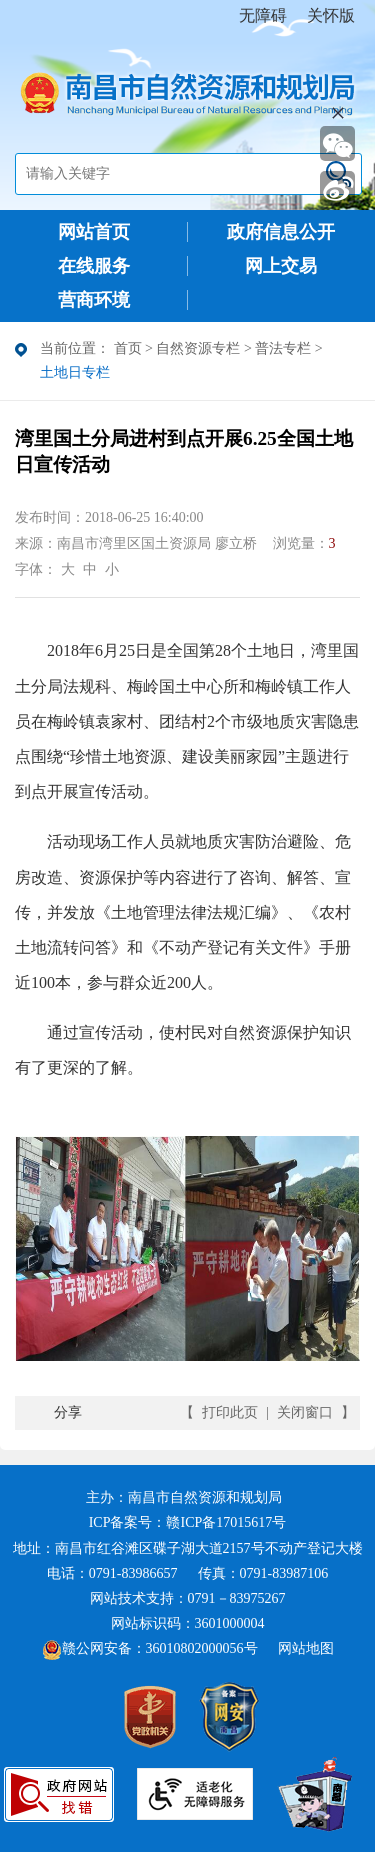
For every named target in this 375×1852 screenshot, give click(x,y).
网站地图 (306, 1648)
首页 (128, 348)
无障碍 (263, 15)
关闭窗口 (305, 1412)
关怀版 (331, 15)
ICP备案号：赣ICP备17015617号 (188, 1522)
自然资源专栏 (198, 348)
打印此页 (230, 1412)
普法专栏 (283, 348)
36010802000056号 (202, 1648)
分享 (68, 1412)
